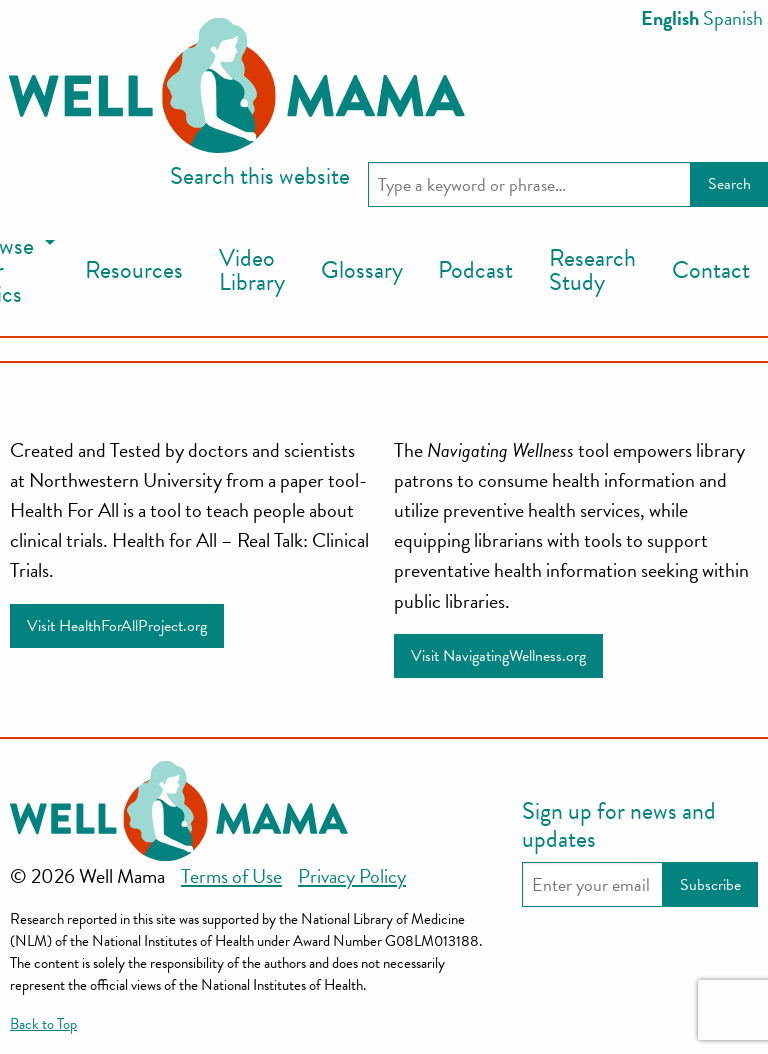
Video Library (252, 270)
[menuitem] (134, 271)
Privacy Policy (352, 876)
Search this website (260, 176)
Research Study (592, 270)
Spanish (733, 18)
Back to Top (43, 1024)
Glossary (362, 270)
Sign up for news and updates (619, 825)
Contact (711, 270)
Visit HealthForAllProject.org (117, 626)
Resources (134, 270)
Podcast (475, 270)
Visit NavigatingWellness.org (498, 656)
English (670, 18)
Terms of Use (231, 876)
